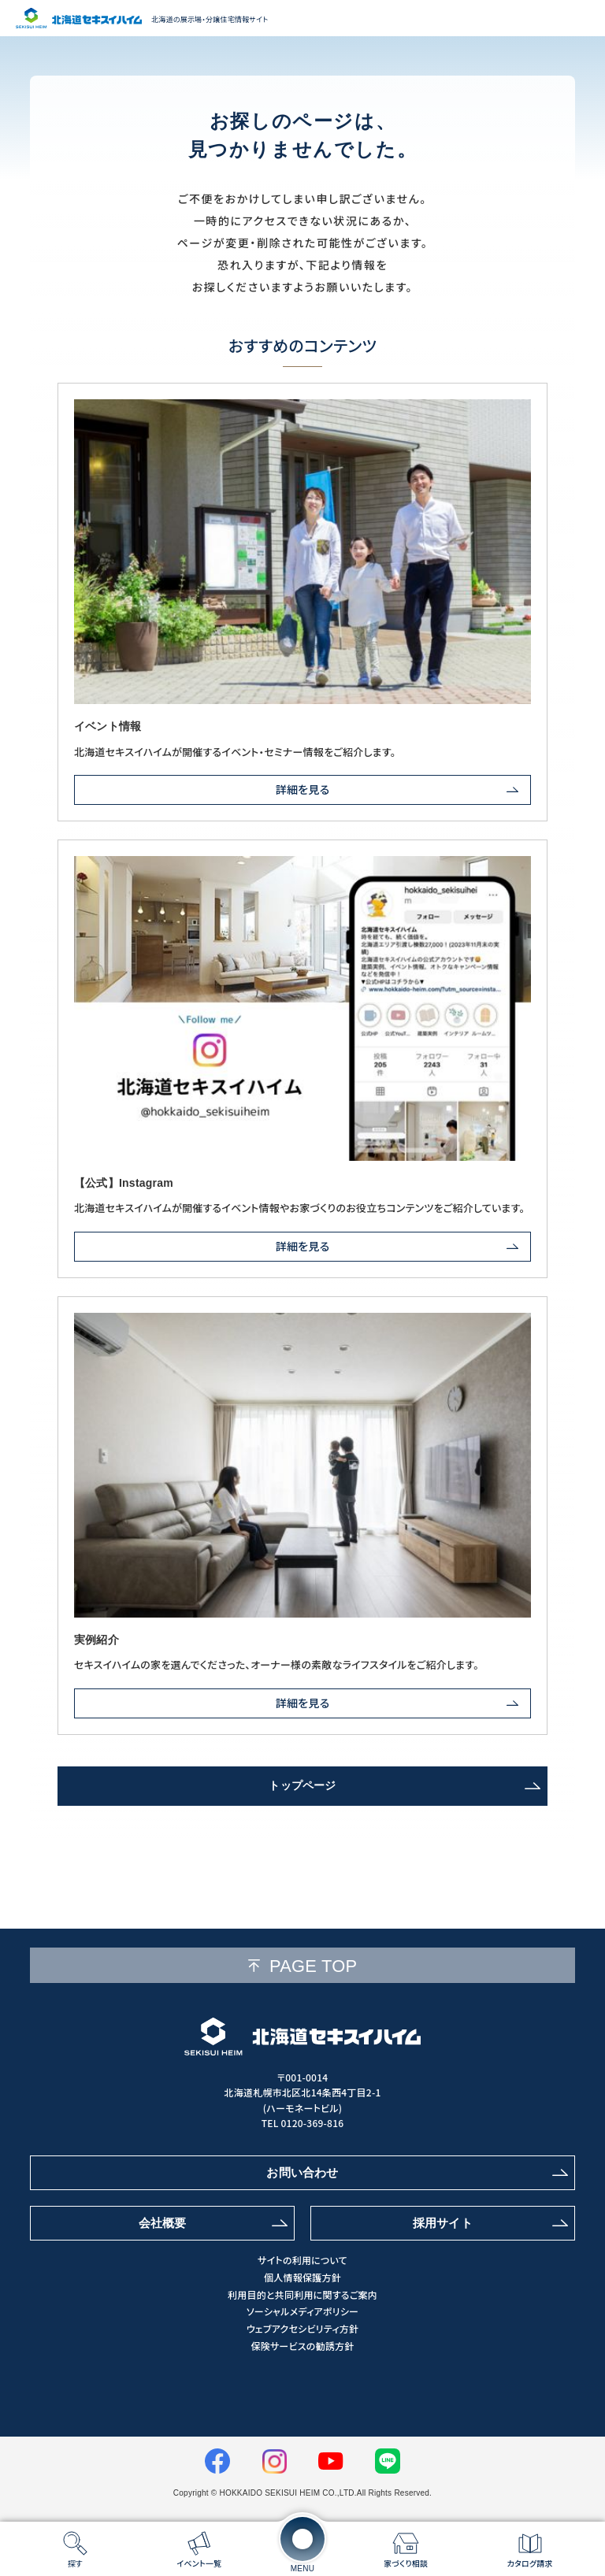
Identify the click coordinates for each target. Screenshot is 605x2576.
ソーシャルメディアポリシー (302, 2311)
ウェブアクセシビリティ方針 (302, 2328)
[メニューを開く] (302, 2539)
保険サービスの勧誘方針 (302, 2346)
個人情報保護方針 (302, 2277)
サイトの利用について (302, 2260)
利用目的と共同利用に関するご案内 (302, 2295)
